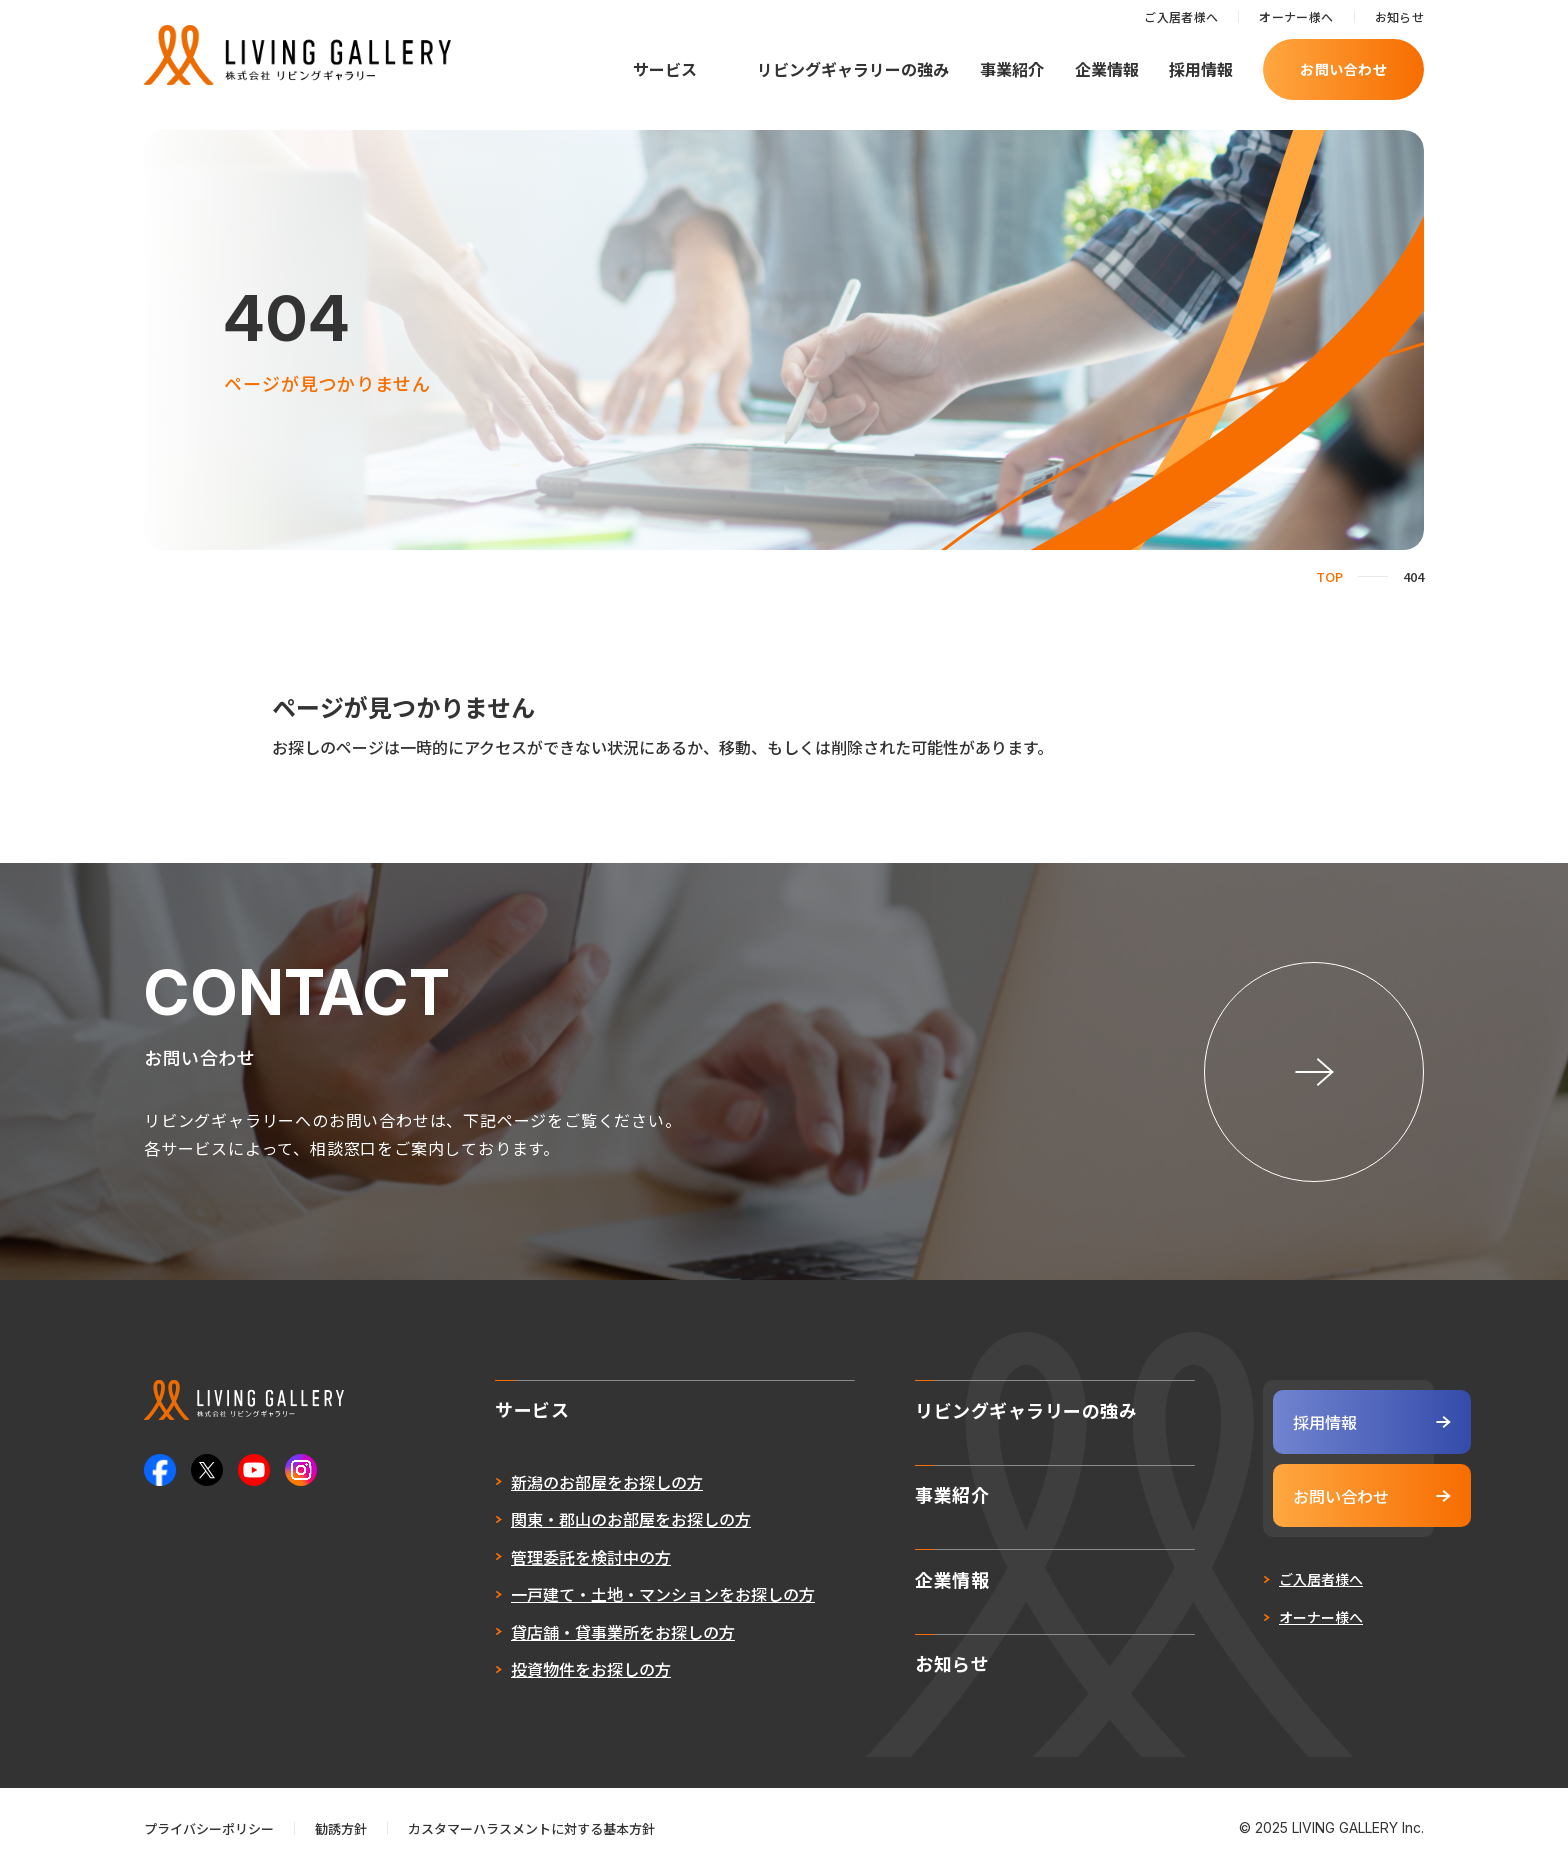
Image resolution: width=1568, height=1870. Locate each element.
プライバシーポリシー (209, 1830)
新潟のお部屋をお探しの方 (558, 1485)
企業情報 (1107, 69)
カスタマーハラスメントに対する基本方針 (531, 1830)
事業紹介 (1012, 69)
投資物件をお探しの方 (542, 1672)
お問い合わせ (1343, 69)
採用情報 (1201, 69)
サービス (665, 69)
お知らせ (1399, 16)
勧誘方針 (341, 1830)
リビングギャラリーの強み (853, 69)
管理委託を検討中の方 (542, 1560)
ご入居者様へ (1181, 16)
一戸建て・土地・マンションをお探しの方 (614, 1597)
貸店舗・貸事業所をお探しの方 (574, 1635)
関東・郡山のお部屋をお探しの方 (582, 1522)
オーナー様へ (1296, 16)
